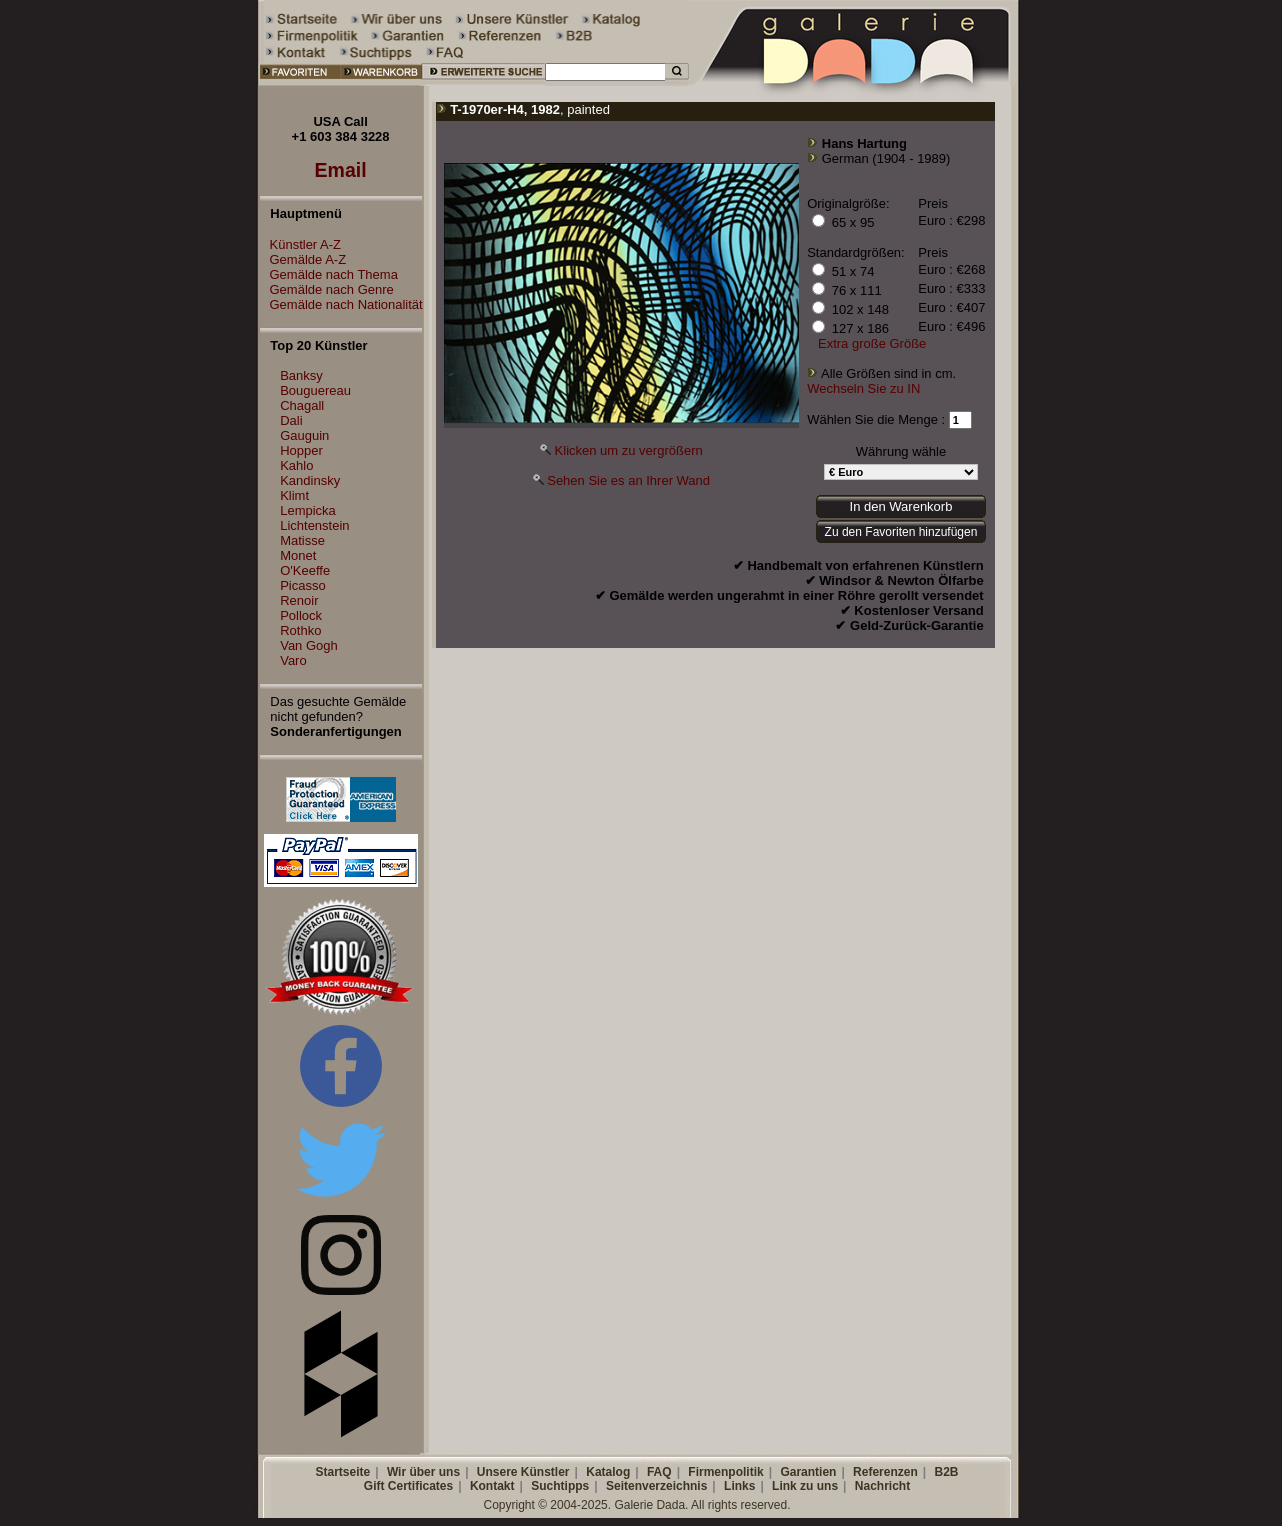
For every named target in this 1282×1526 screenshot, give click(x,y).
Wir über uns (423, 1472)
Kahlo (296, 465)
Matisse (302, 540)
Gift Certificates (408, 1486)
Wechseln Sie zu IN (863, 388)
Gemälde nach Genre (327, 289)
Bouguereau (315, 390)
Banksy (301, 375)
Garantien (808, 1472)
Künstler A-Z (301, 244)
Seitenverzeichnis (656, 1486)
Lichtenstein (314, 525)
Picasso (303, 585)
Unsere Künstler (523, 1472)
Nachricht (882, 1486)
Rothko (300, 630)
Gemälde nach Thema (329, 274)
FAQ (659, 1472)
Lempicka (308, 510)
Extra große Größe (872, 343)
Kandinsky (310, 480)
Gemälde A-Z (303, 259)
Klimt (294, 495)
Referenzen (885, 1472)
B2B (946, 1472)
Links (739, 1486)
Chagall (302, 405)
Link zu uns (805, 1486)
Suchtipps (560, 1486)
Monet (298, 555)
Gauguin (304, 435)
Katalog (608, 1472)
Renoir (299, 600)
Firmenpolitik (725, 1472)
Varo (293, 660)
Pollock (301, 615)
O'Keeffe (305, 570)
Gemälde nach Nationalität (341, 304)
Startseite (342, 1472)
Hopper (301, 450)
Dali (291, 420)
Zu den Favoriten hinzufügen (901, 532)
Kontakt (492, 1486)
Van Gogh (309, 645)
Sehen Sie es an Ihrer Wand (628, 480)
